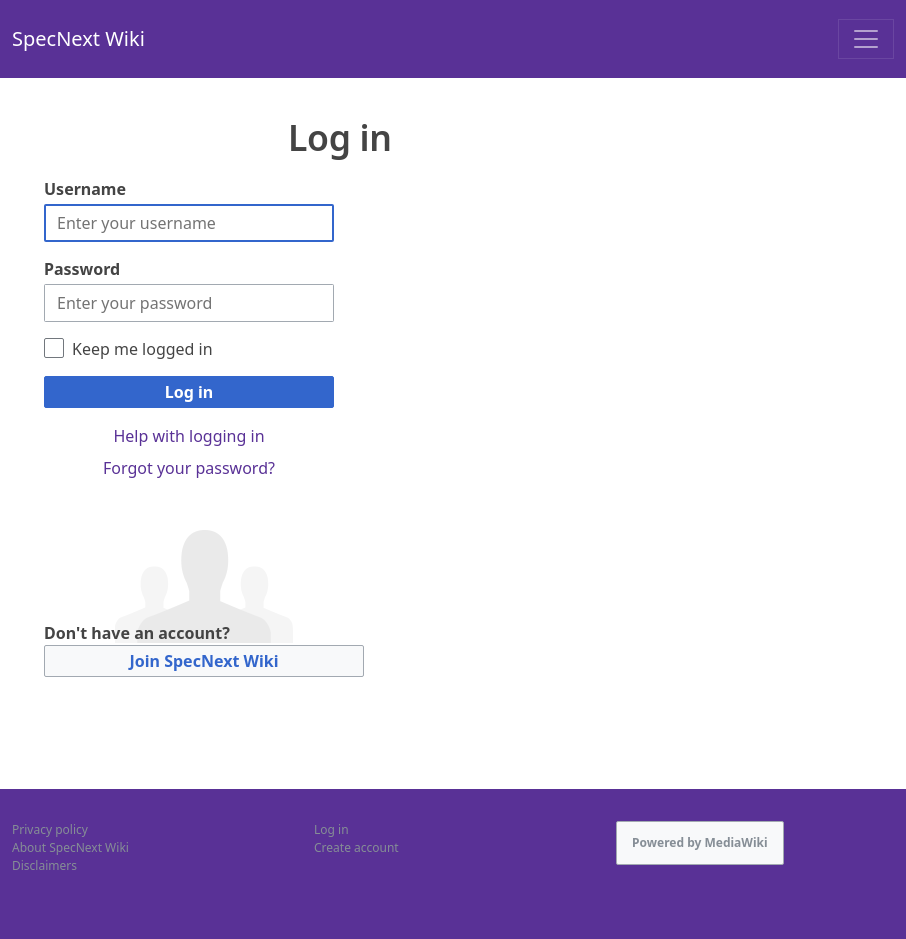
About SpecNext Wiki (70, 847)
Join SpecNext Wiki (204, 661)
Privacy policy (50, 829)
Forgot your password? (189, 468)
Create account (356, 847)
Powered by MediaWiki (700, 842)
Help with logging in (188, 436)
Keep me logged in (142, 349)
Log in (189, 392)
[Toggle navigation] (866, 39)
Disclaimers (44, 865)
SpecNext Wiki (78, 38)
